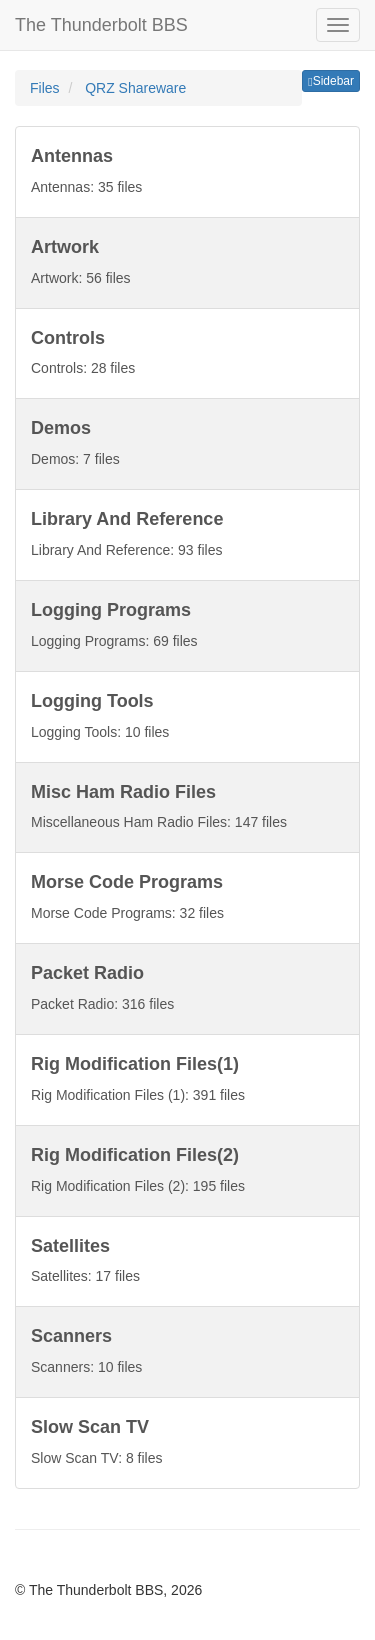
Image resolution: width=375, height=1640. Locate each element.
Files (46, 88)
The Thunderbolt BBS (101, 25)
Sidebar (331, 81)
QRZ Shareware (135, 88)
